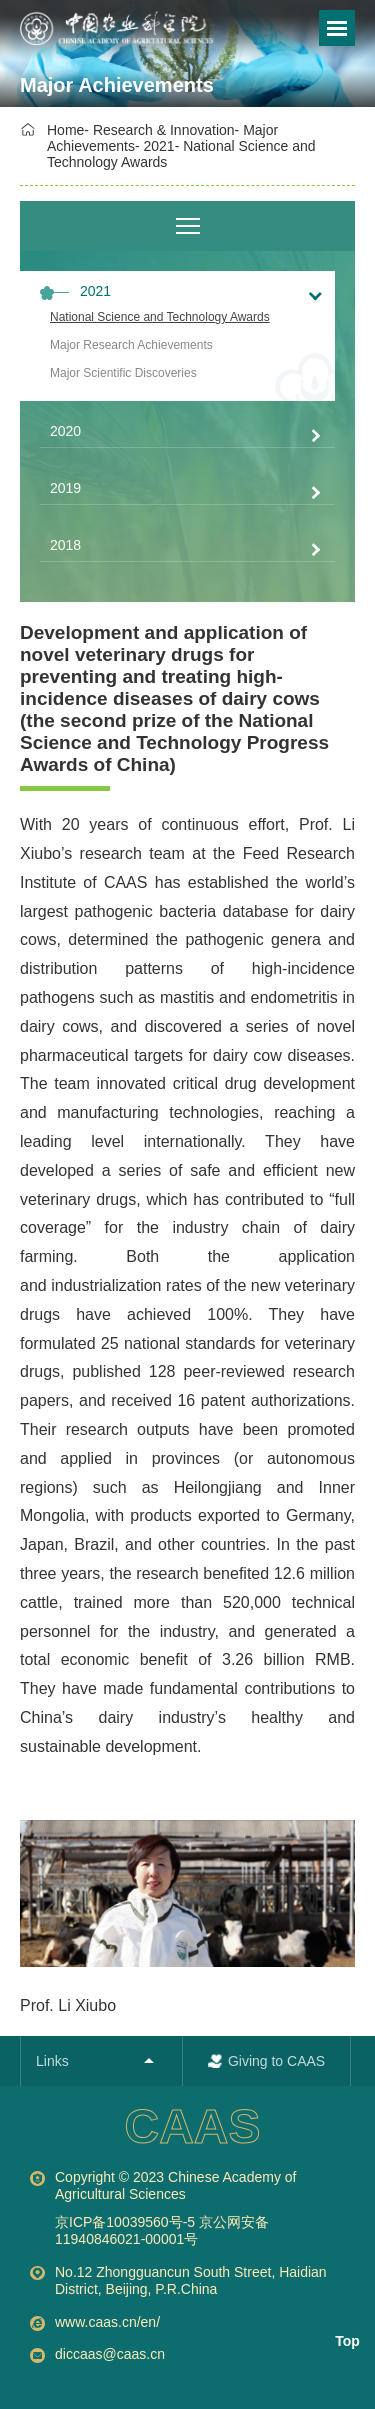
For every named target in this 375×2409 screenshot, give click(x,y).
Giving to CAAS (276, 2061)
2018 (65, 545)
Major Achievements (117, 85)
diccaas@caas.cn (110, 2354)
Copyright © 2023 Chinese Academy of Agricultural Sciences (205, 2209)
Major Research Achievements (131, 345)
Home (65, 130)
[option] (134, 29)
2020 (65, 431)
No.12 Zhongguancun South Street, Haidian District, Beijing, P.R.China (191, 2281)
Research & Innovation (164, 130)
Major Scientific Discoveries (123, 373)
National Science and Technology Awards (160, 317)
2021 (159, 146)
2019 (65, 488)
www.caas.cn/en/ (107, 2322)
